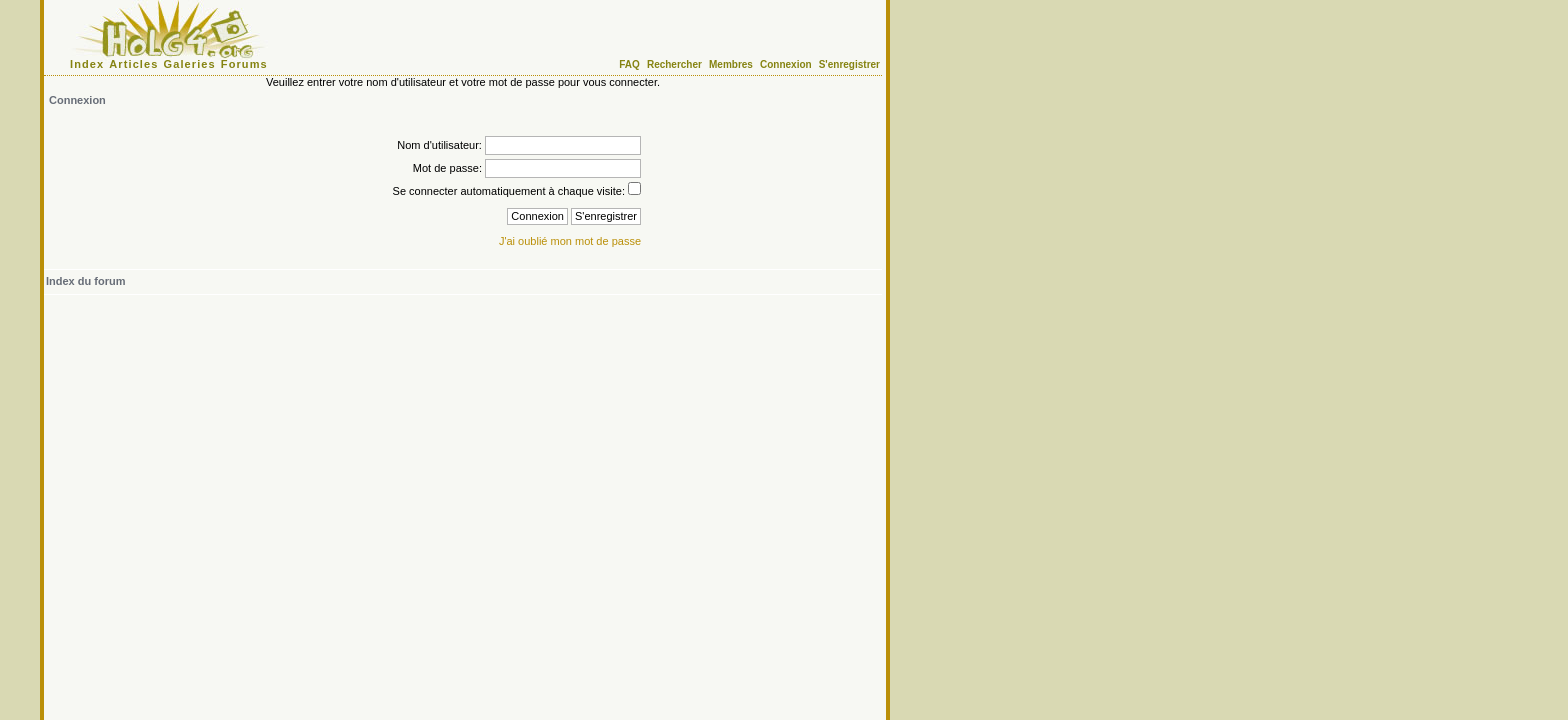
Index (87, 64)
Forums (244, 64)
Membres (731, 64)
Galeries (190, 64)
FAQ (629, 64)
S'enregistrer (849, 64)
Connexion (786, 64)
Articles (133, 64)
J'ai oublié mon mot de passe (570, 241)
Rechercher (674, 64)
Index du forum (85, 281)
